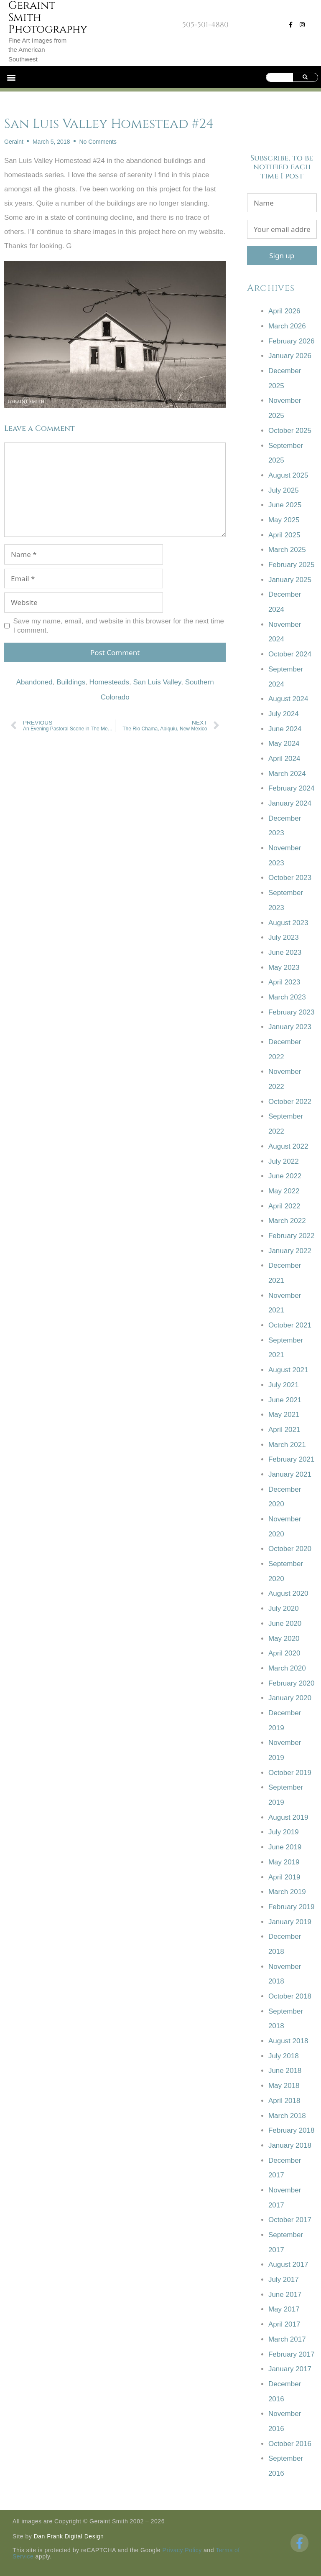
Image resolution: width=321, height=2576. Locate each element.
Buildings (70, 682)
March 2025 (287, 550)
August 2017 (288, 2264)
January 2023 (289, 1027)
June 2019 (284, 1847)
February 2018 (291, 2130)
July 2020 (283, 1608)
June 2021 (284, 1400)
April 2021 (284, 1430)
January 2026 (289, 356)
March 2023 (287, 997)
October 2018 (289, 1996)
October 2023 (289, 878)
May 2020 (284, 1639)
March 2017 (287, 2339)
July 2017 (283, 2280)
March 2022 (287, 1221)
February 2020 (291, 1683)
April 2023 (284, 982)
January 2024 (289, 803)
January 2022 (289, 1251)
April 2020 (284, 1653)
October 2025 (289, 431)
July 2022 (283, 1161)
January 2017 (289, 2369)
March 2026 (287, 326)
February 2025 (291, 565)
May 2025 (284, 520)
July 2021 (283, 1385)
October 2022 (289, 1102)
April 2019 (284, 1877)
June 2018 (284, 2071)
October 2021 (289, 1325)
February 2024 (291, 788)
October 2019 (289, 1773)
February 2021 (291, 1459)
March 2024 (287, 774)
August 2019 (288, 1817)
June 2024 (284, 729)
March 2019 (287, 1892)
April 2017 (284, 2324)
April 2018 (284, 2101)
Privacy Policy (182, 2550)
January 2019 (289, 1922)
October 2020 (289, 1549)
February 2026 (291, 341)
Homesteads (109, 682)
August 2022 (288, 1146)
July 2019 (283, 1832)
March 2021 (287, 1445)
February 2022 (291, 1236)
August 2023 (288, 923)
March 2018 (287, 2116)
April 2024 (284, 759)
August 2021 (288, 1370)
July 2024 (283, 714)
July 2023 (283, 937)
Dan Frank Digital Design (69, 2536)
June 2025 (284, 505)
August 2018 (288, 2041)
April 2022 (284, 1206)
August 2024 (288, 699)
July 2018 (283, 2056)
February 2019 (291, 1907)
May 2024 (284, 744)
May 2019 (284, 1862)
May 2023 (284, 967)
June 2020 (284, 1623)
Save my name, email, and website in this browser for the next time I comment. (118, 625)
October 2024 (289, 654)
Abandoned (34, 682)
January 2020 (289, 1698)
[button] (11, 77)
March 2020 (287, 1668)
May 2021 (284, 1415)
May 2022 (284, 1191)
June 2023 (284, 952)
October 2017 (289, 2220)
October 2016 (289, 2444)
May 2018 (284, 2086)
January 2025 (289, 580)
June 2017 (284, 2295)
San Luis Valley (157, 682)
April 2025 (284, 535)
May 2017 (284, 2309)
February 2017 (291, 2354)
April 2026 (284, 311)
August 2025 (288, 475)
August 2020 (288, 1593)
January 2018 (289, 2145)
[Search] (305, 77)
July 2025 (283, 490)
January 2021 (289, 1474)
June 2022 (284, 1176)
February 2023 (291, 1012)
